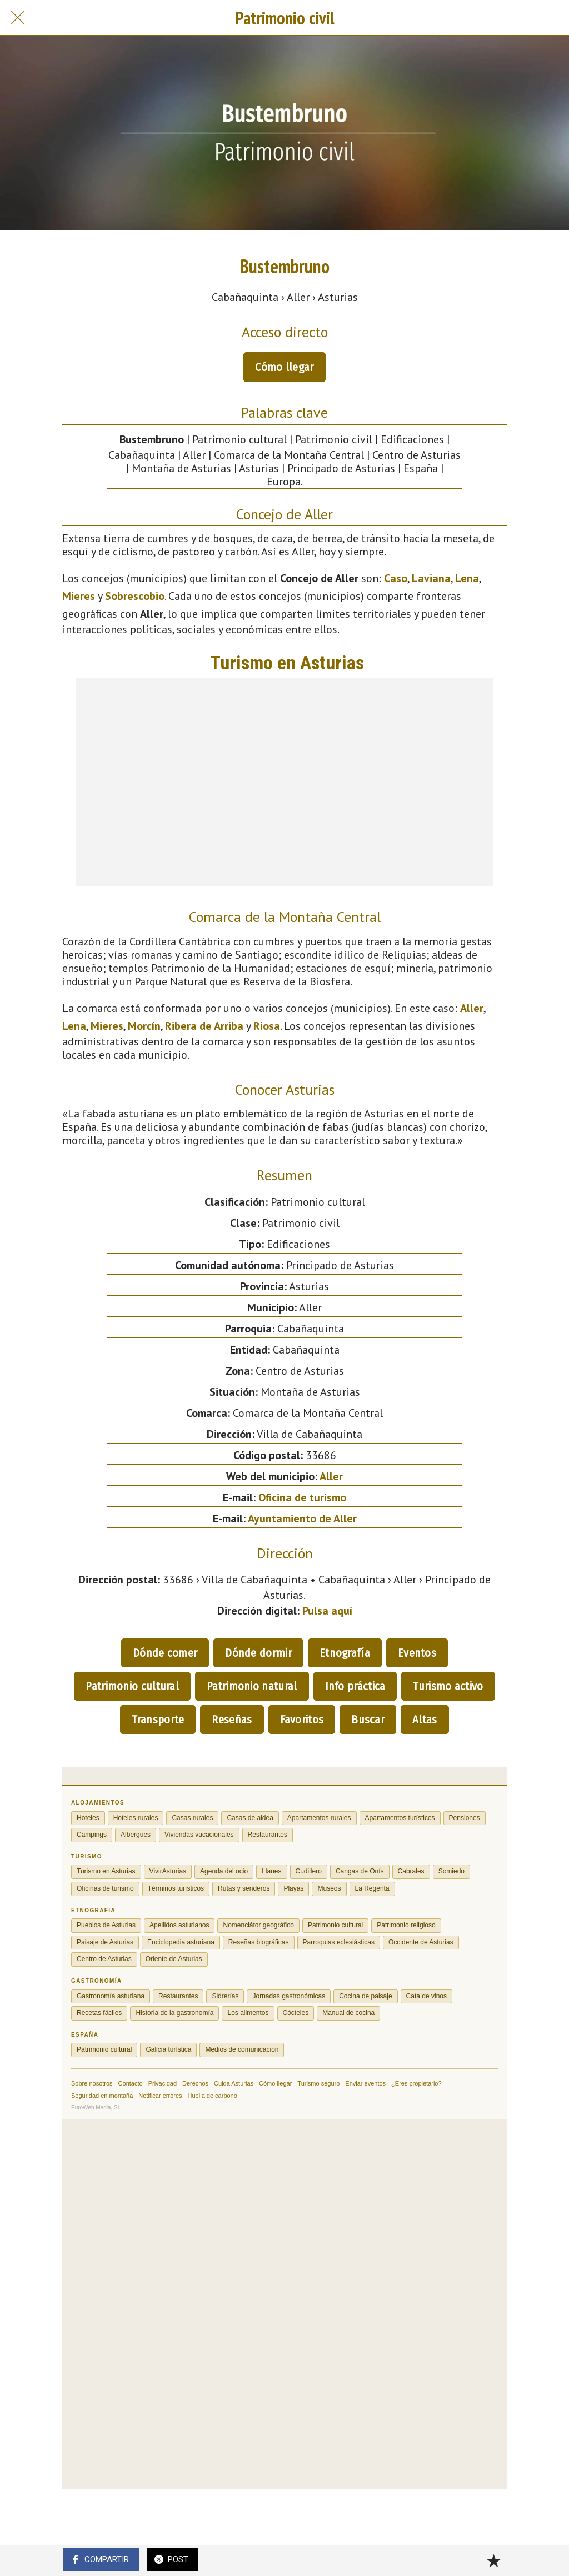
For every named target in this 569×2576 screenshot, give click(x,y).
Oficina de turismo (302, 1497)
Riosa (266, 1026)
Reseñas (232, 1719)
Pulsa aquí (327, 1610)
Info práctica (355, 1686)
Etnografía (345, 1653)
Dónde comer (165, 1653)
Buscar (368, 1719)
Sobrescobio (134, 596)
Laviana (431, 578)
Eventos (417, 1653)
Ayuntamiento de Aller (302, 1518)
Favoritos (302, 1719)
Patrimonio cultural (132, 1686)
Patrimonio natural (252, 1686)
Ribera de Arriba (204, 1026)
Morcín (144, 1026)
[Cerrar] (17, 17)
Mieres (78, 596)
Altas (424, 1719)
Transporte (158, 1719)
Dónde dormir (258, 1653)
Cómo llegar (284, 367)
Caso (395, 578)
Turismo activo (448, 1686)
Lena (467, 578)
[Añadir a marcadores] (493, 2560)
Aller (471, 1008)
